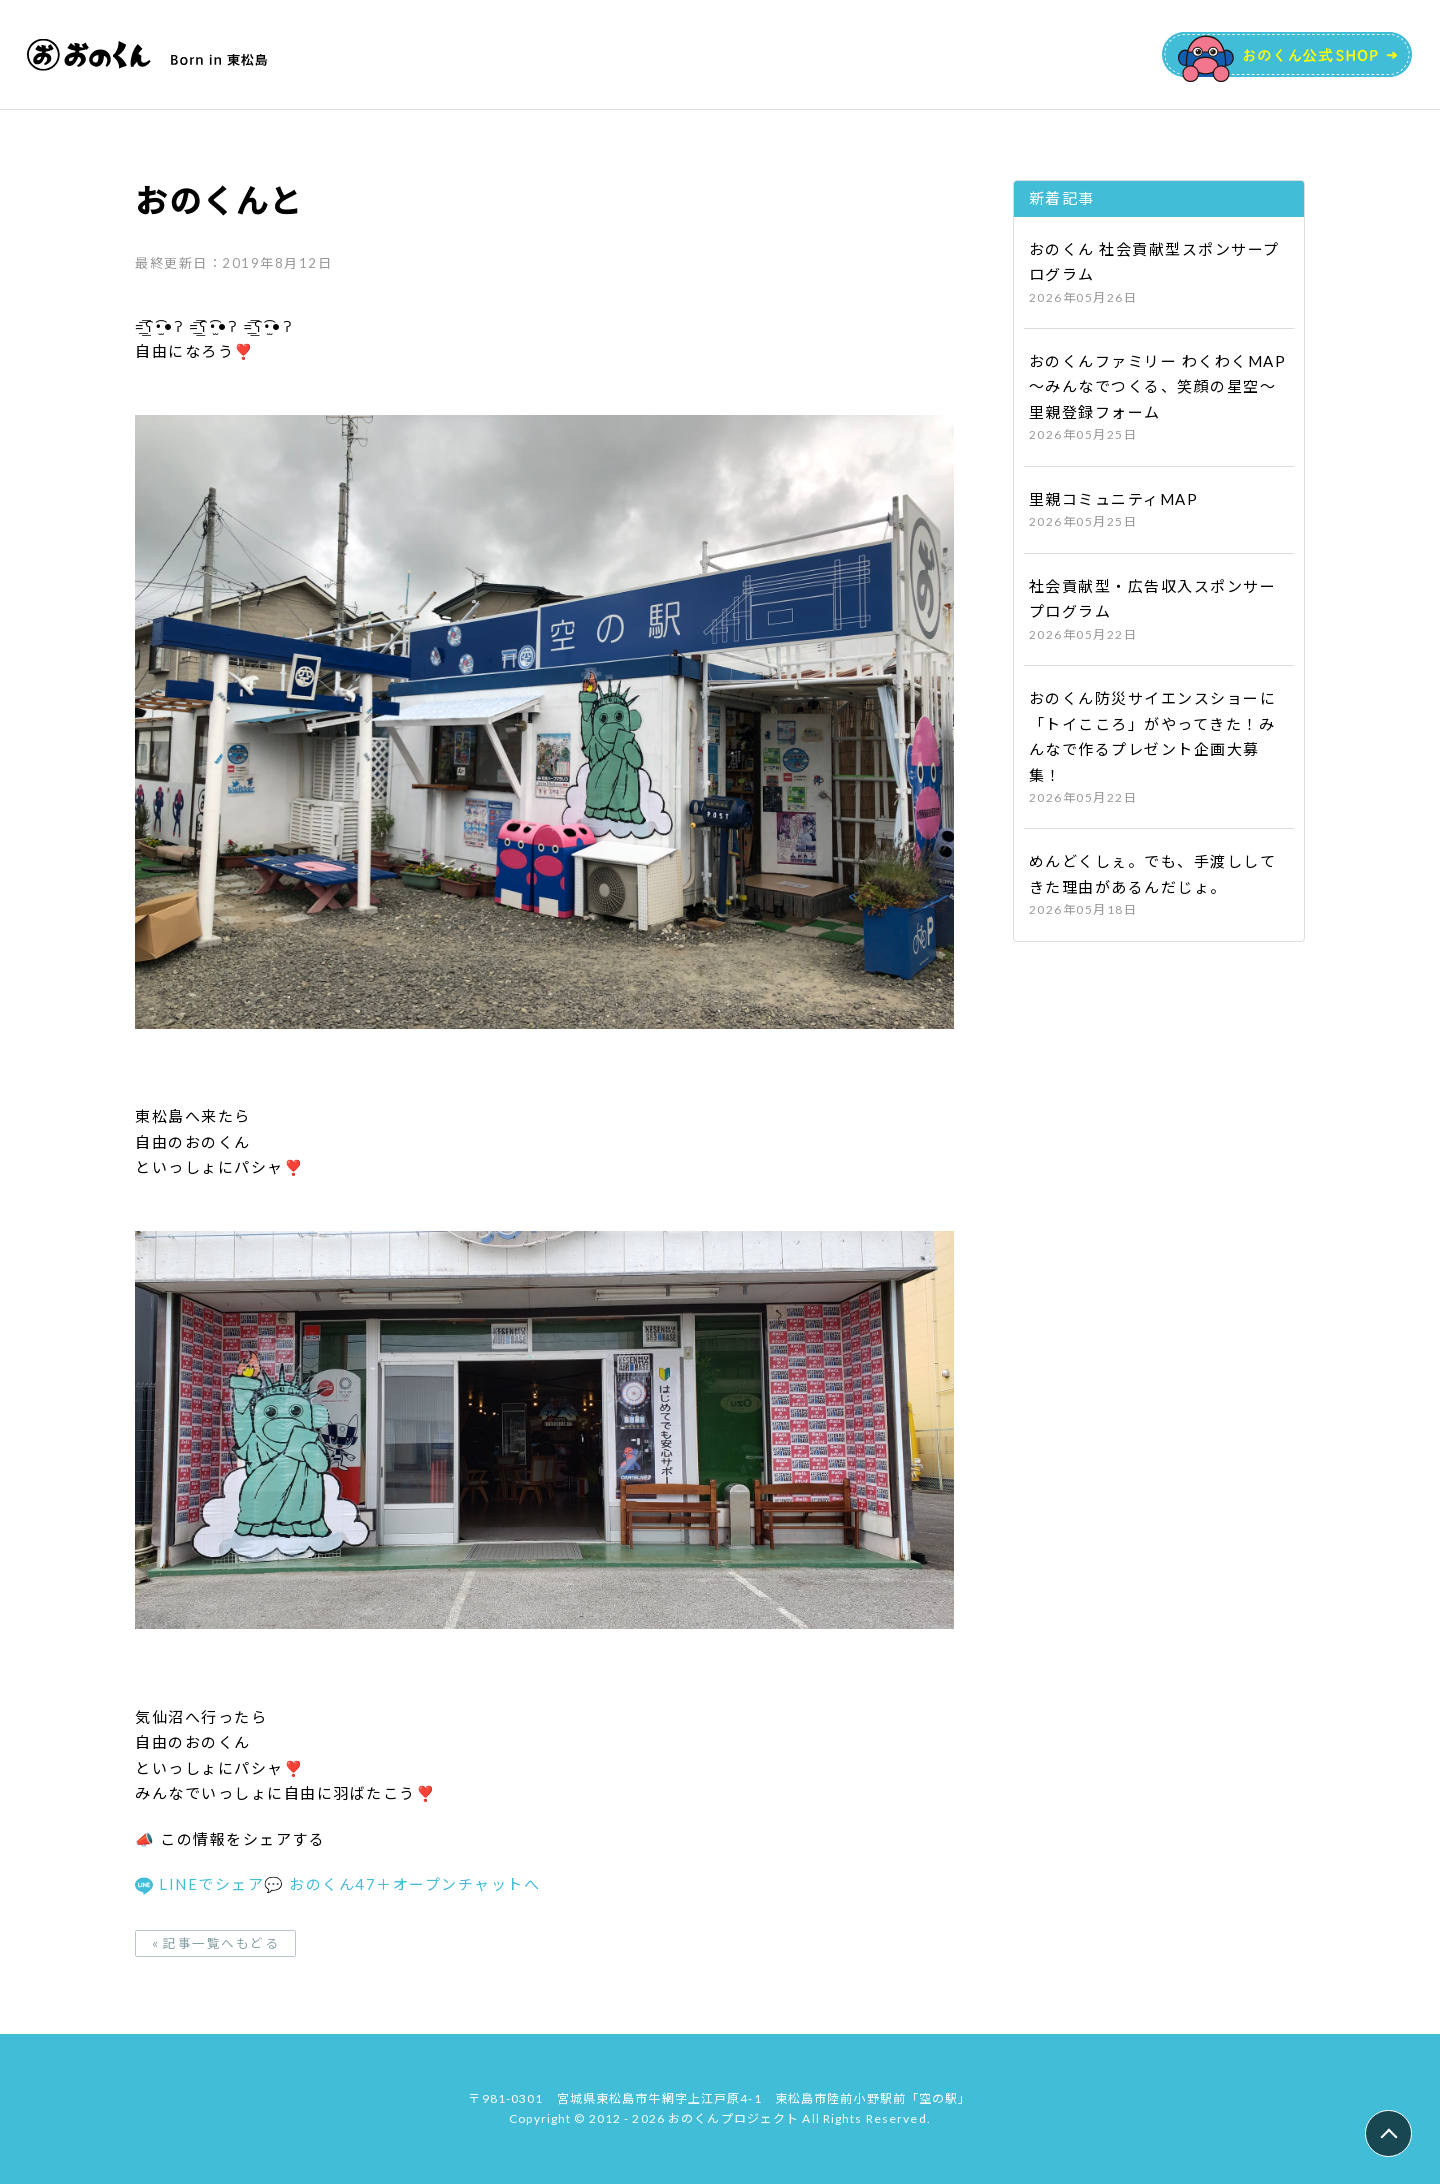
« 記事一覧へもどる (215, 1950)
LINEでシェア (199, 1884)
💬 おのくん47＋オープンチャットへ (402, 1884)
